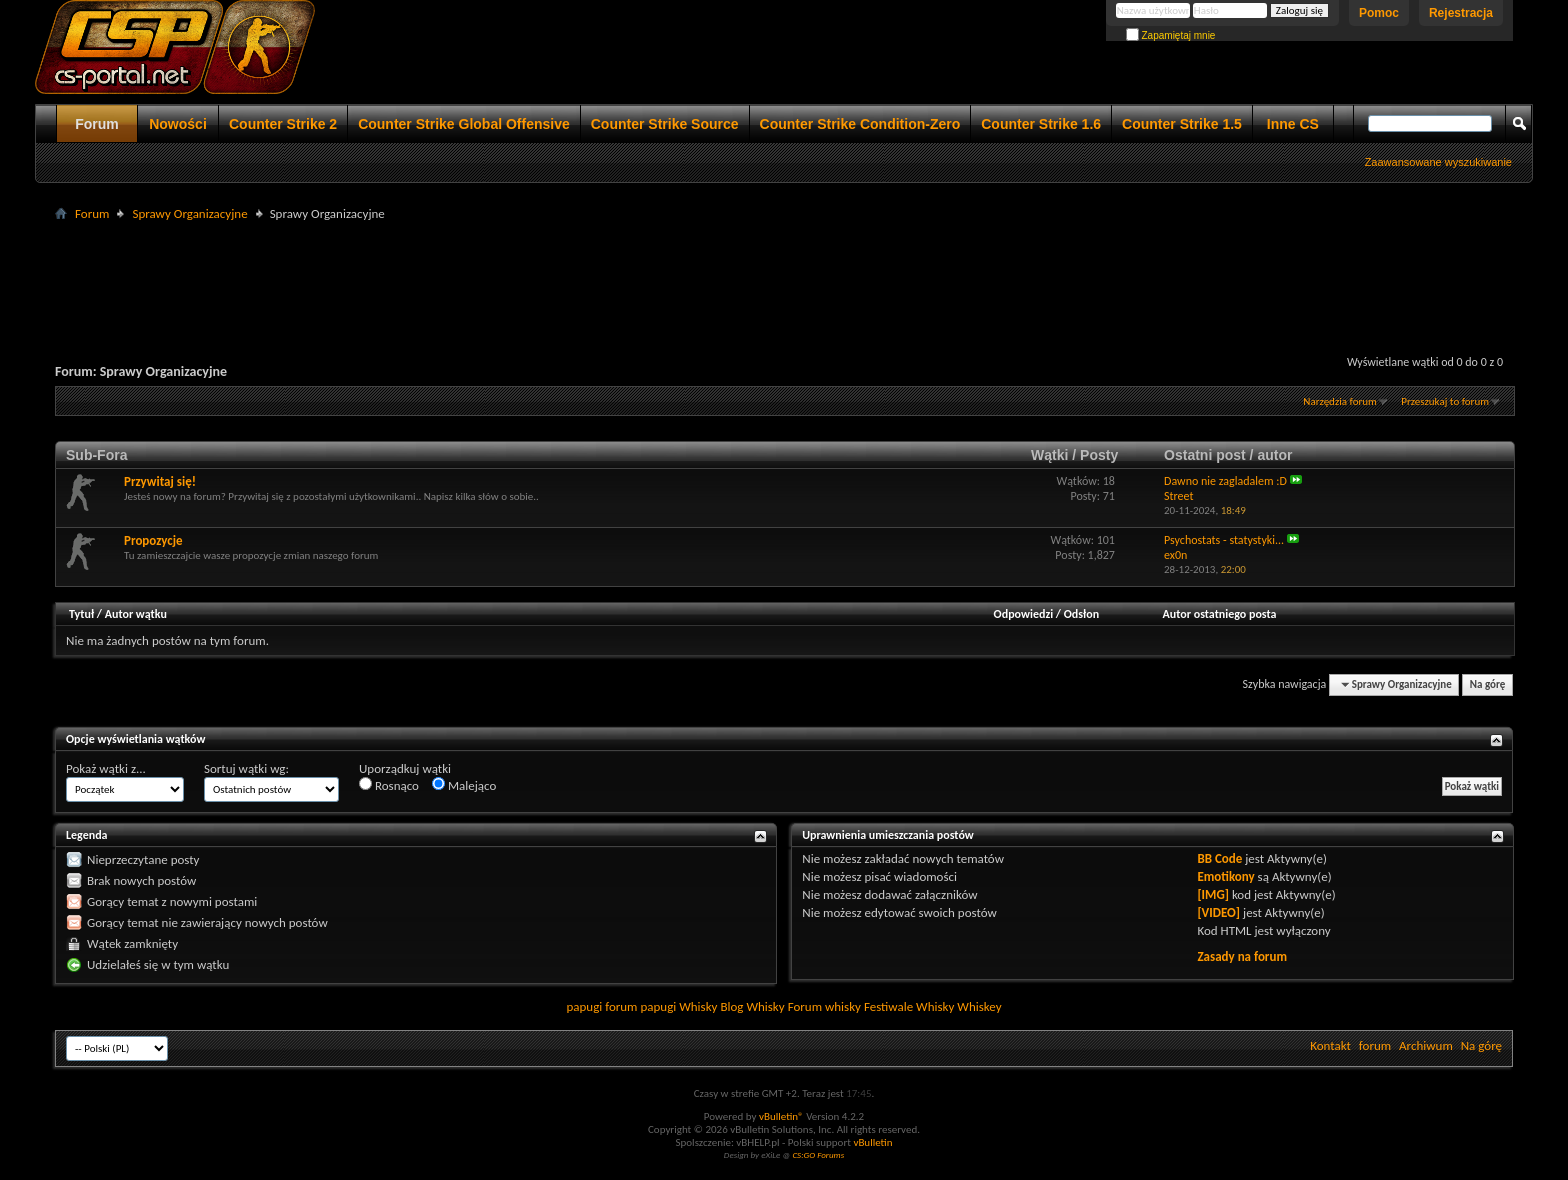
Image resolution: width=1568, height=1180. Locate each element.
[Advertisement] (784, 271)
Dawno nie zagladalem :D (1225, 481)
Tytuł (81, 614)
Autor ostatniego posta (1220, 614)
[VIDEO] (1218, 912)
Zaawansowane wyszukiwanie (1438, 162)
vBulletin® (781, 1116)
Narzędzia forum (1340, 401)
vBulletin (872, 1142)
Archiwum (1426, 1045)
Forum (97, 124)
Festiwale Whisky (909, 1006)
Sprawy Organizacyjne (189, 213)
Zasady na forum (1242, 956)
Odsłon (1081, 614)
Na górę (1488, 684)
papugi (584, 1006)
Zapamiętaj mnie (1171, 35)
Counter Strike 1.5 (1182, 124)
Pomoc (1379, 13)
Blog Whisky (752, 1006)
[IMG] (1213, 894)
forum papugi (640, 1006)
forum (1375, 1045)
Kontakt (1330, 1045)
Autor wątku (136, 614)
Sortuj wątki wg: (246, 768)
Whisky (698, 1006)
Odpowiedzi (1024, 614)
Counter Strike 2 (283, 124)
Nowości (178, 124)
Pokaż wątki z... (106, 768)
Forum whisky (824, 1006)
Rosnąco (389, 785)
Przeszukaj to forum (1445, 401)
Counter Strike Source (665, 124)
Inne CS (1293, 124)
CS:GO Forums (818, 1154)
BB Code (1219, 858)
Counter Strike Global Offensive (464, 124)
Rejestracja (1461, 13)
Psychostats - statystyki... (1224, 540)
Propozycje (153, 540)
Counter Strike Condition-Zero (860, 124)
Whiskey (979, 1006)
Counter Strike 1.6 (1041, 124)
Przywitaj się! (160, 481)
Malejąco (464, 785)
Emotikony (1225, 876)
